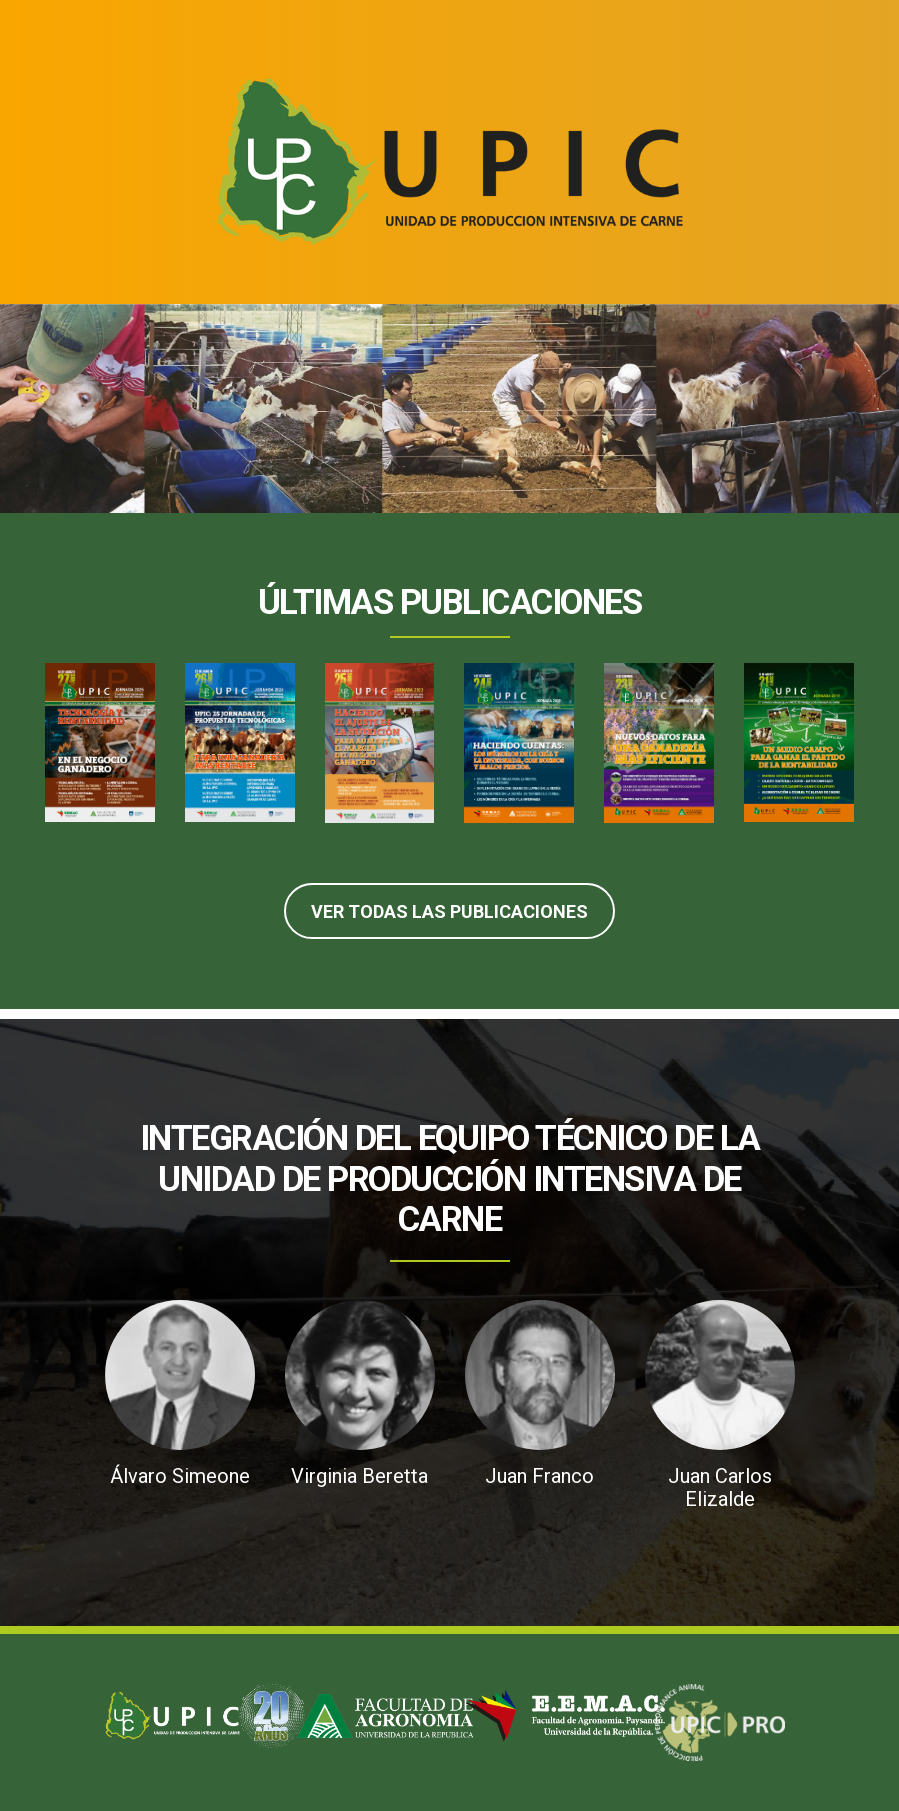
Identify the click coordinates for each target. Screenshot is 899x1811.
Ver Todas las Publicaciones (449, 911)
